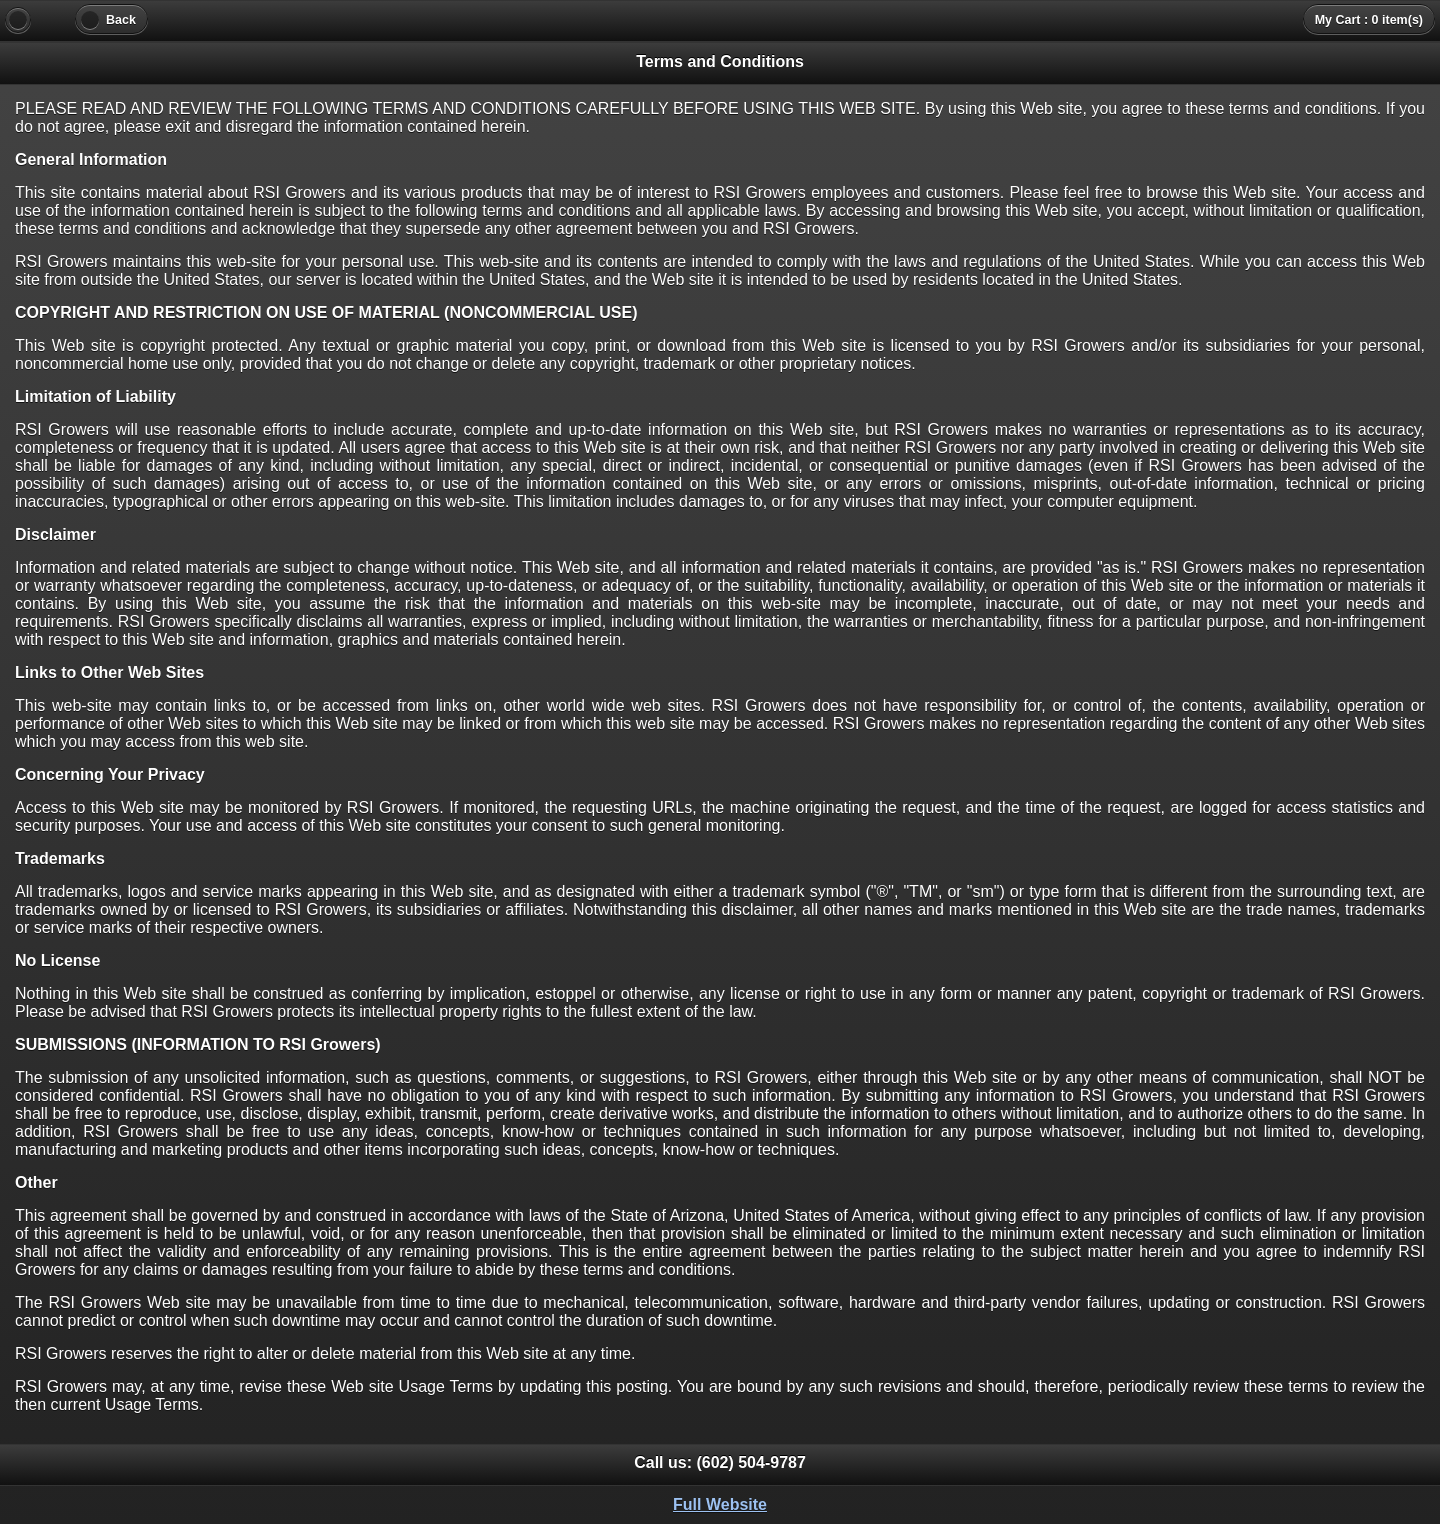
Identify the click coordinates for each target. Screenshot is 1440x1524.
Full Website (720, 1504)
